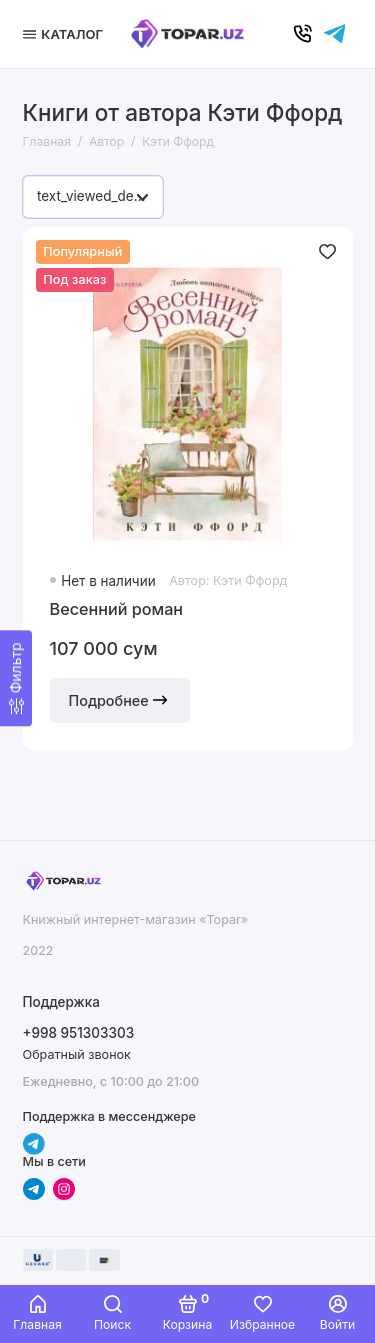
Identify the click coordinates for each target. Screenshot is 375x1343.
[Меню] (66, 34)
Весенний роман (117, 609)
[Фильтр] (16, 678)
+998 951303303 (79, 1033)
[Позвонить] (303, 34)
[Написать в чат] (335, 34)
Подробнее (120, 700)
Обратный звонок (77, 1054)
